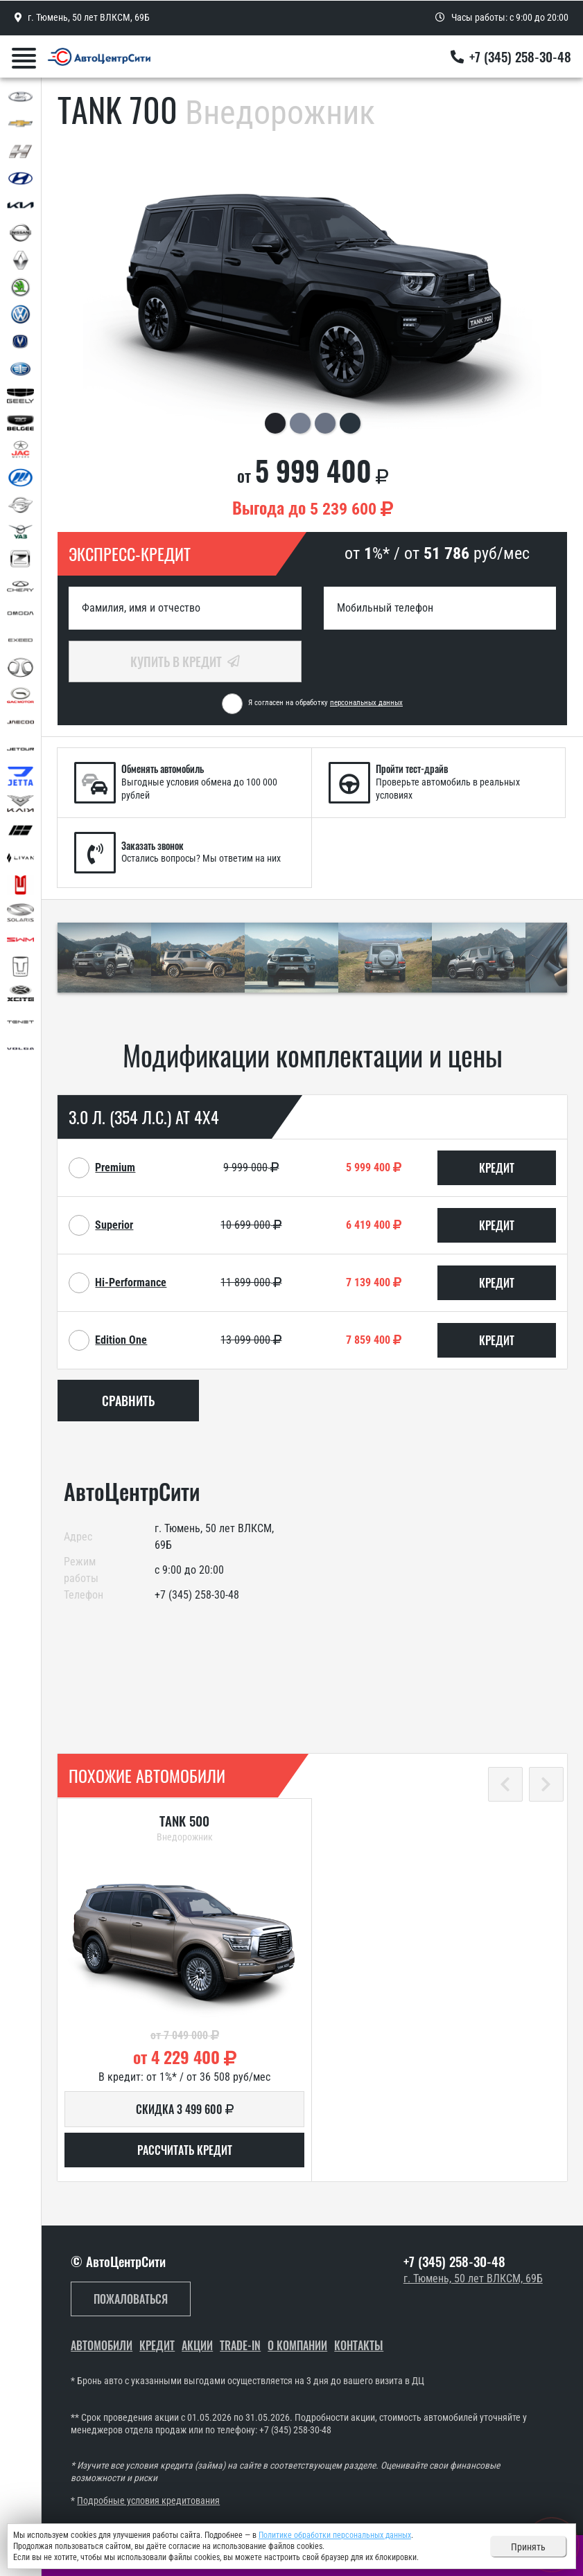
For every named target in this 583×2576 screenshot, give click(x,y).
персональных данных (366, 702)
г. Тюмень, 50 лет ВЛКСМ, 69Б (473, 2278)
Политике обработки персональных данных (335, 2535)
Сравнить (128, 1401)
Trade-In (240, 2345)
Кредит (157, 2345)
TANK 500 (184, 1821)
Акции (197, 2345)
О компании (297, 2345)
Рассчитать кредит (184, 2150)
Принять (528, 2546)
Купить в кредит (185, 661)
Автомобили (101, 2345)
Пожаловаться (131, 2299)
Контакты (358, 2345)
